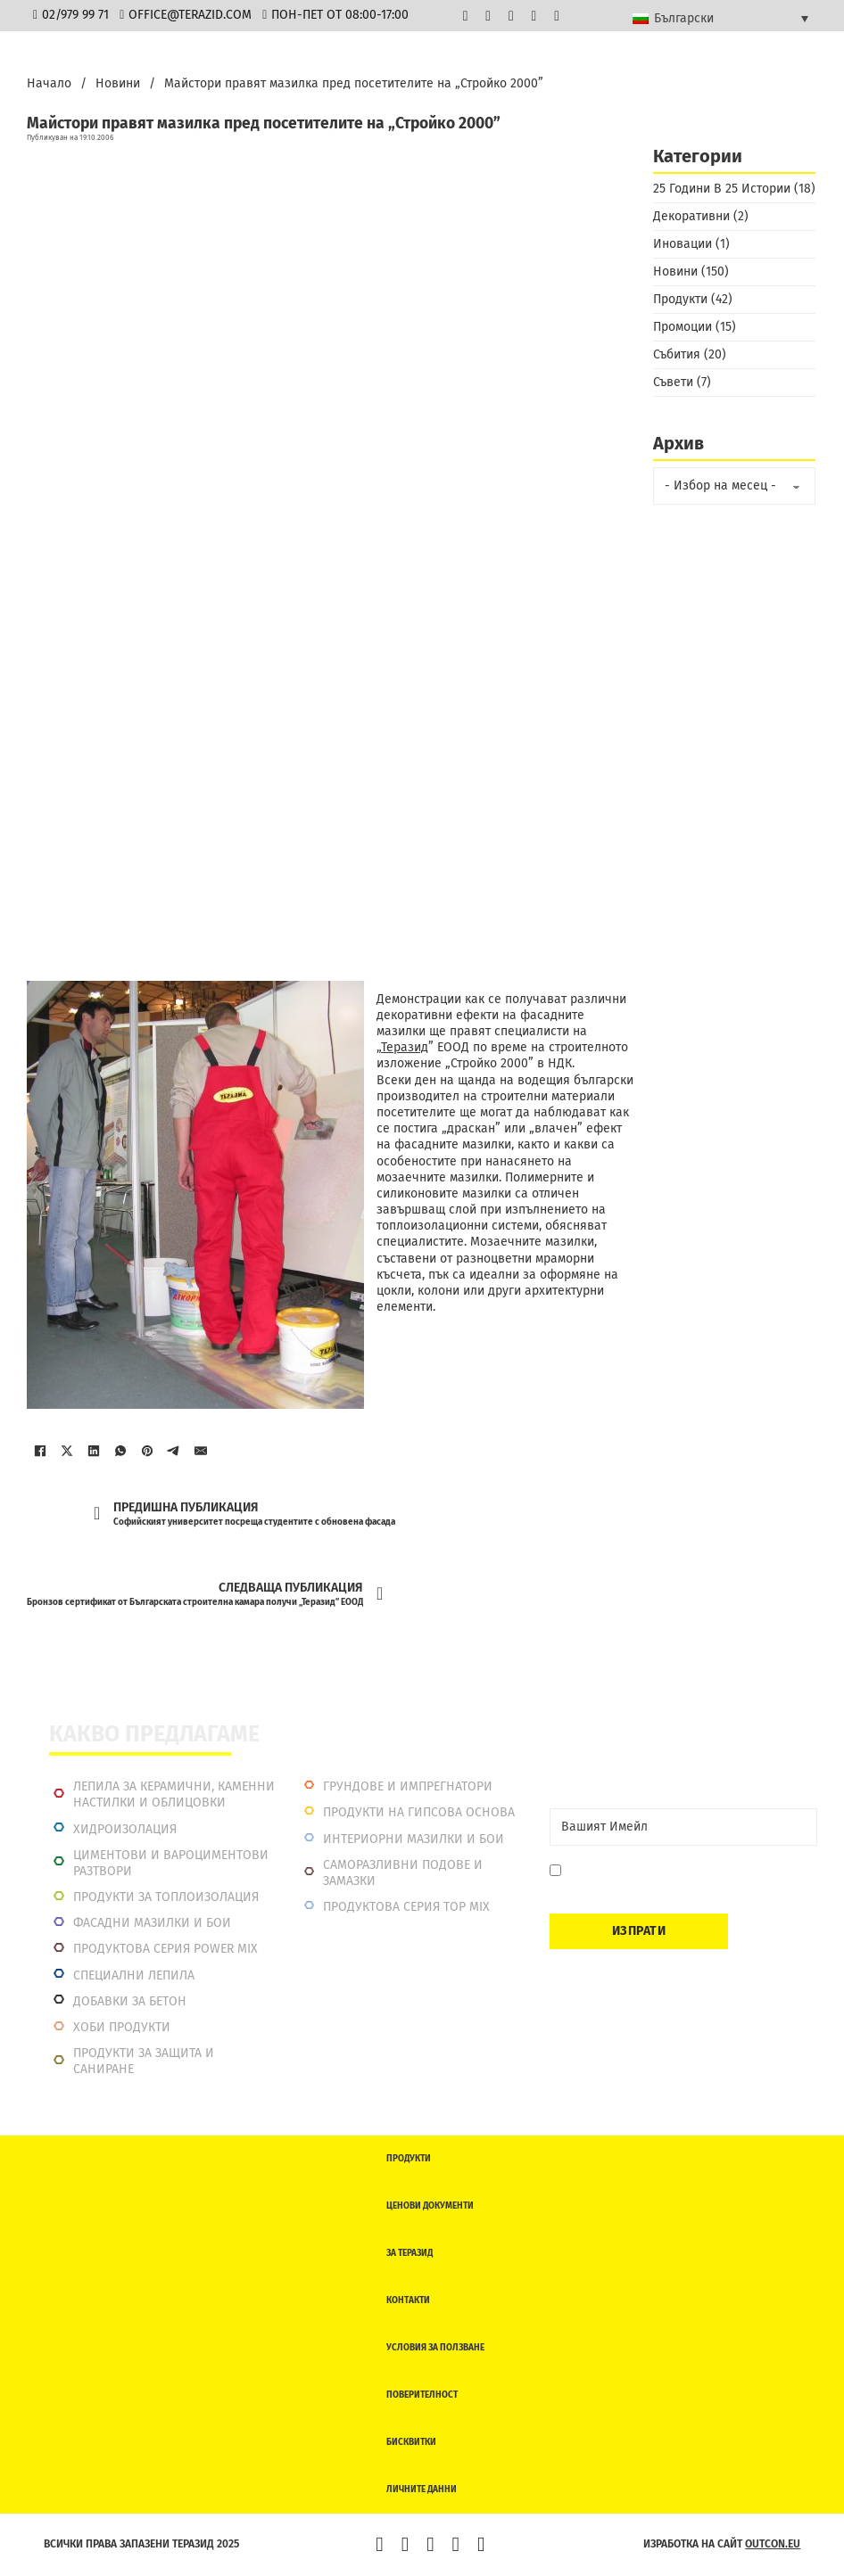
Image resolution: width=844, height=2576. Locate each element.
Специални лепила (133, 1975)
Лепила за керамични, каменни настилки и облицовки (174, 1794)
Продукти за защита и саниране (143, 2061)
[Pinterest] (147, 1450)
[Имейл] (200, 1450)
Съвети (673, 382)
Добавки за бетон (129, 2001)
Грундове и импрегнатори (407, 1786)
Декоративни (691, 216)
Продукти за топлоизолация (166, 1897)
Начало (49, 83)
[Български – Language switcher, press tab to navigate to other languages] (720, 18)
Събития (676, 354)
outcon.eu (772, 2544)
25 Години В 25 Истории (721, 188)
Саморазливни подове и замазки (403, 1873)
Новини (117, 83)
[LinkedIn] (93, 1450)
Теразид (404, 1047)
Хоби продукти (121, 2027)
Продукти (680, 299)
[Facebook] (40, 1450)
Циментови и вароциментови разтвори (171, 1863)
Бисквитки (411, 2442)
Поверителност (422, 2395)
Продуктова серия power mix (165, 1948)
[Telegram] (174, 1450)
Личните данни (421, 2489)
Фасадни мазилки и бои (152, 1922)
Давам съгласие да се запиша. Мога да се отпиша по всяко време (684, 1879)
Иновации (682, 243)
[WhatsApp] (120, 1450)
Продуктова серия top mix (406, 1906)
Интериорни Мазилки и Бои (413, 1839)
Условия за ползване (435, 2347)
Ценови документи (430, 2206)
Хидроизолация (125, 1829)
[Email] (683, 1827)
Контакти (408, 2300)
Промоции (682, 326)
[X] (67, 1450)
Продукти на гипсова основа (419, 1812)
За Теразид (409, 2253)
